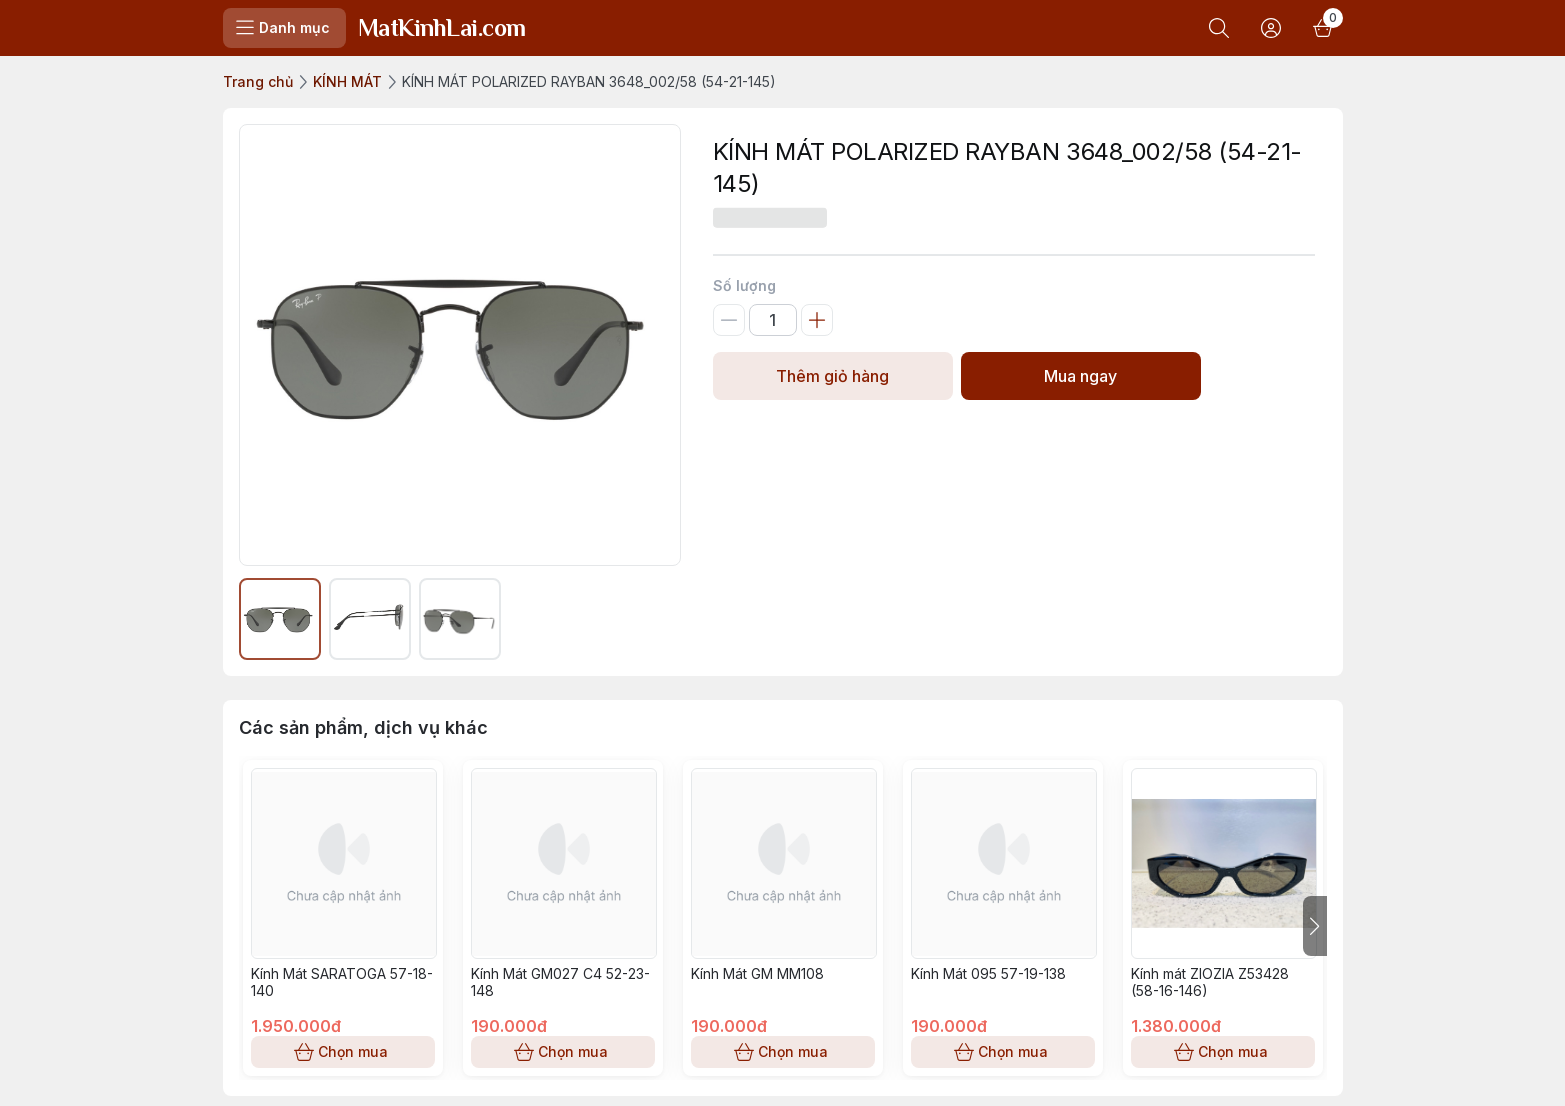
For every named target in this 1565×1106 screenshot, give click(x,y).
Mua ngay (1081, 376)
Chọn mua (343, 1052)
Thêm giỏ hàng (833, 376)
